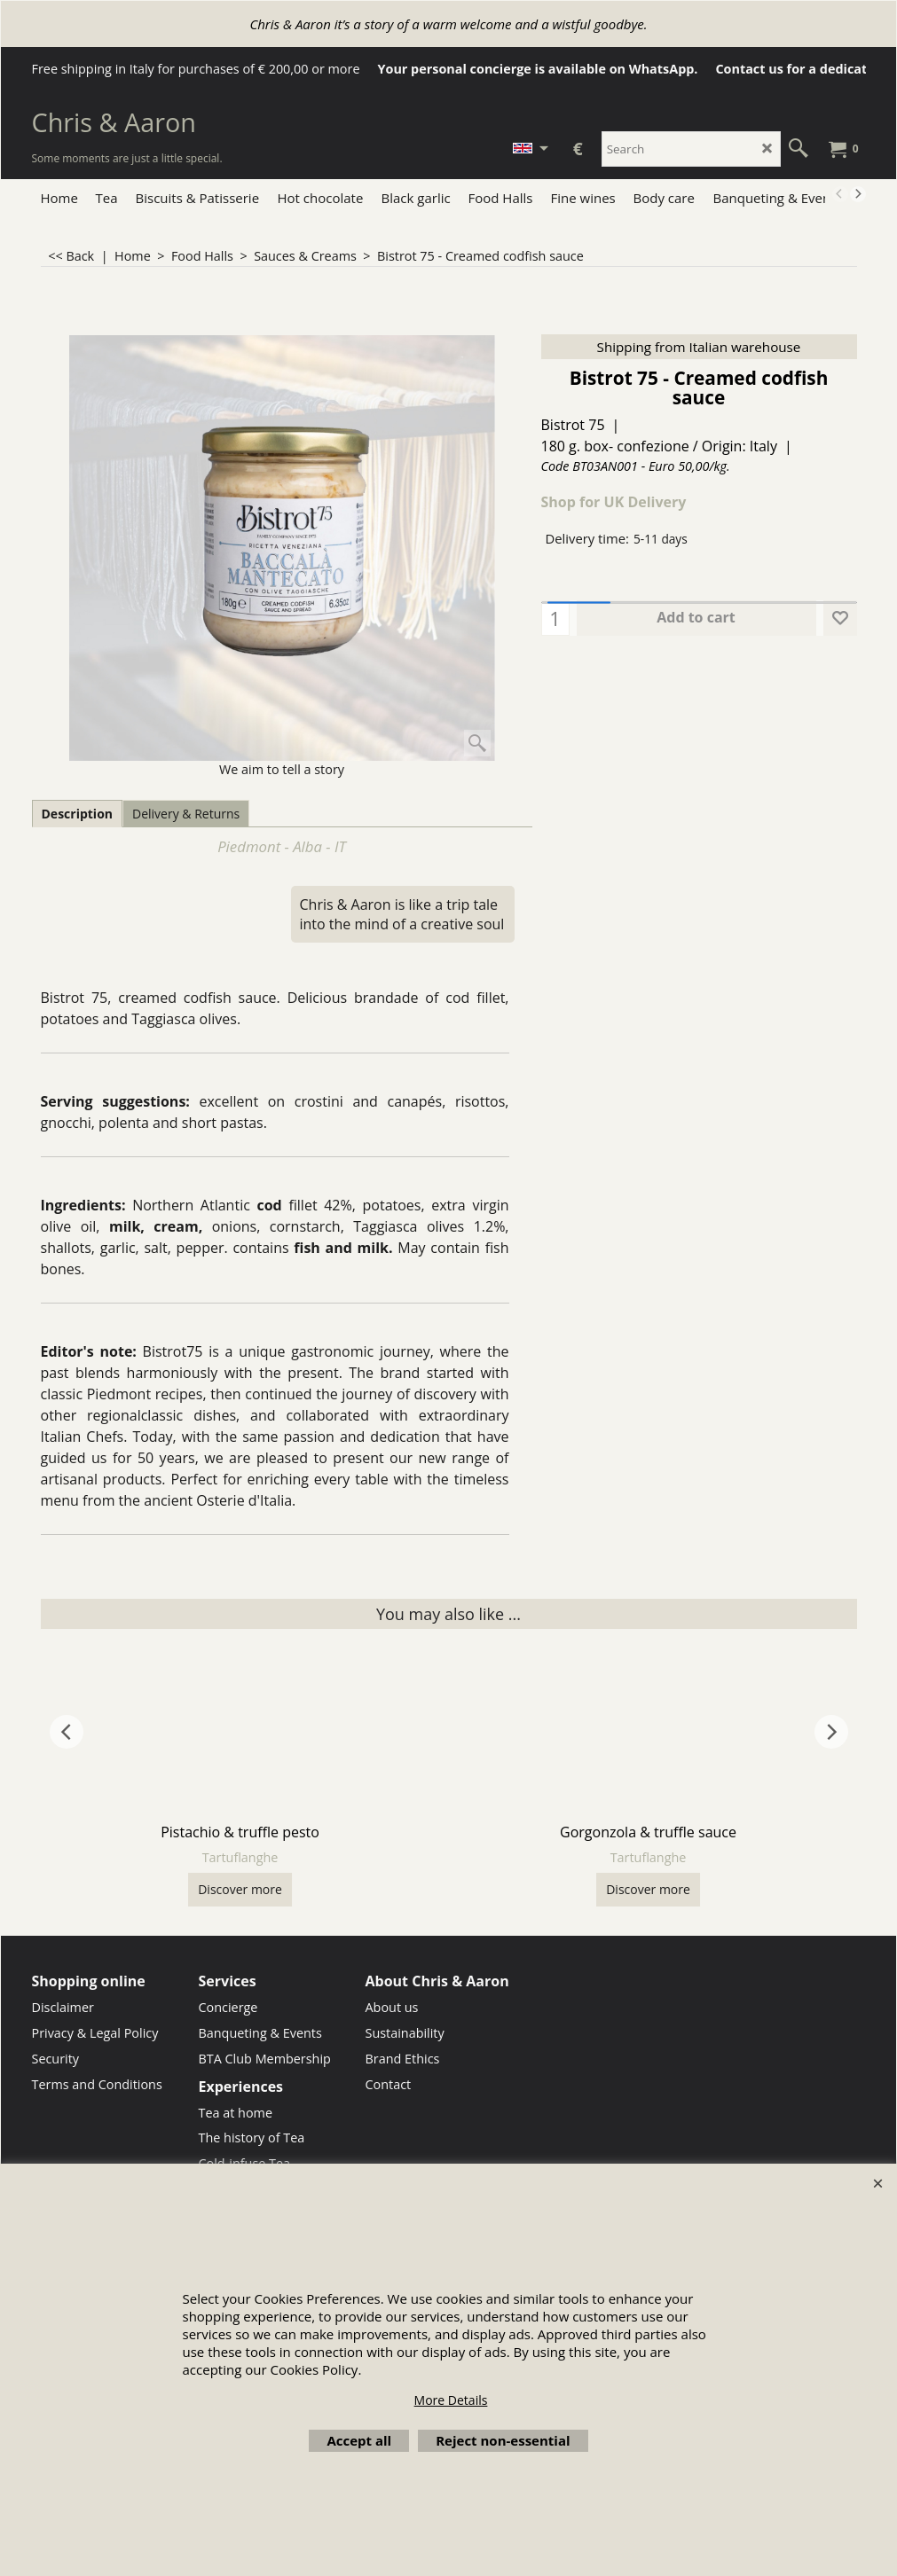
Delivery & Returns (186, 813)
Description (78, 813)
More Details (451, 2400)
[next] (858, 194)
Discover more (240, 1889)
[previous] (840, 194)
